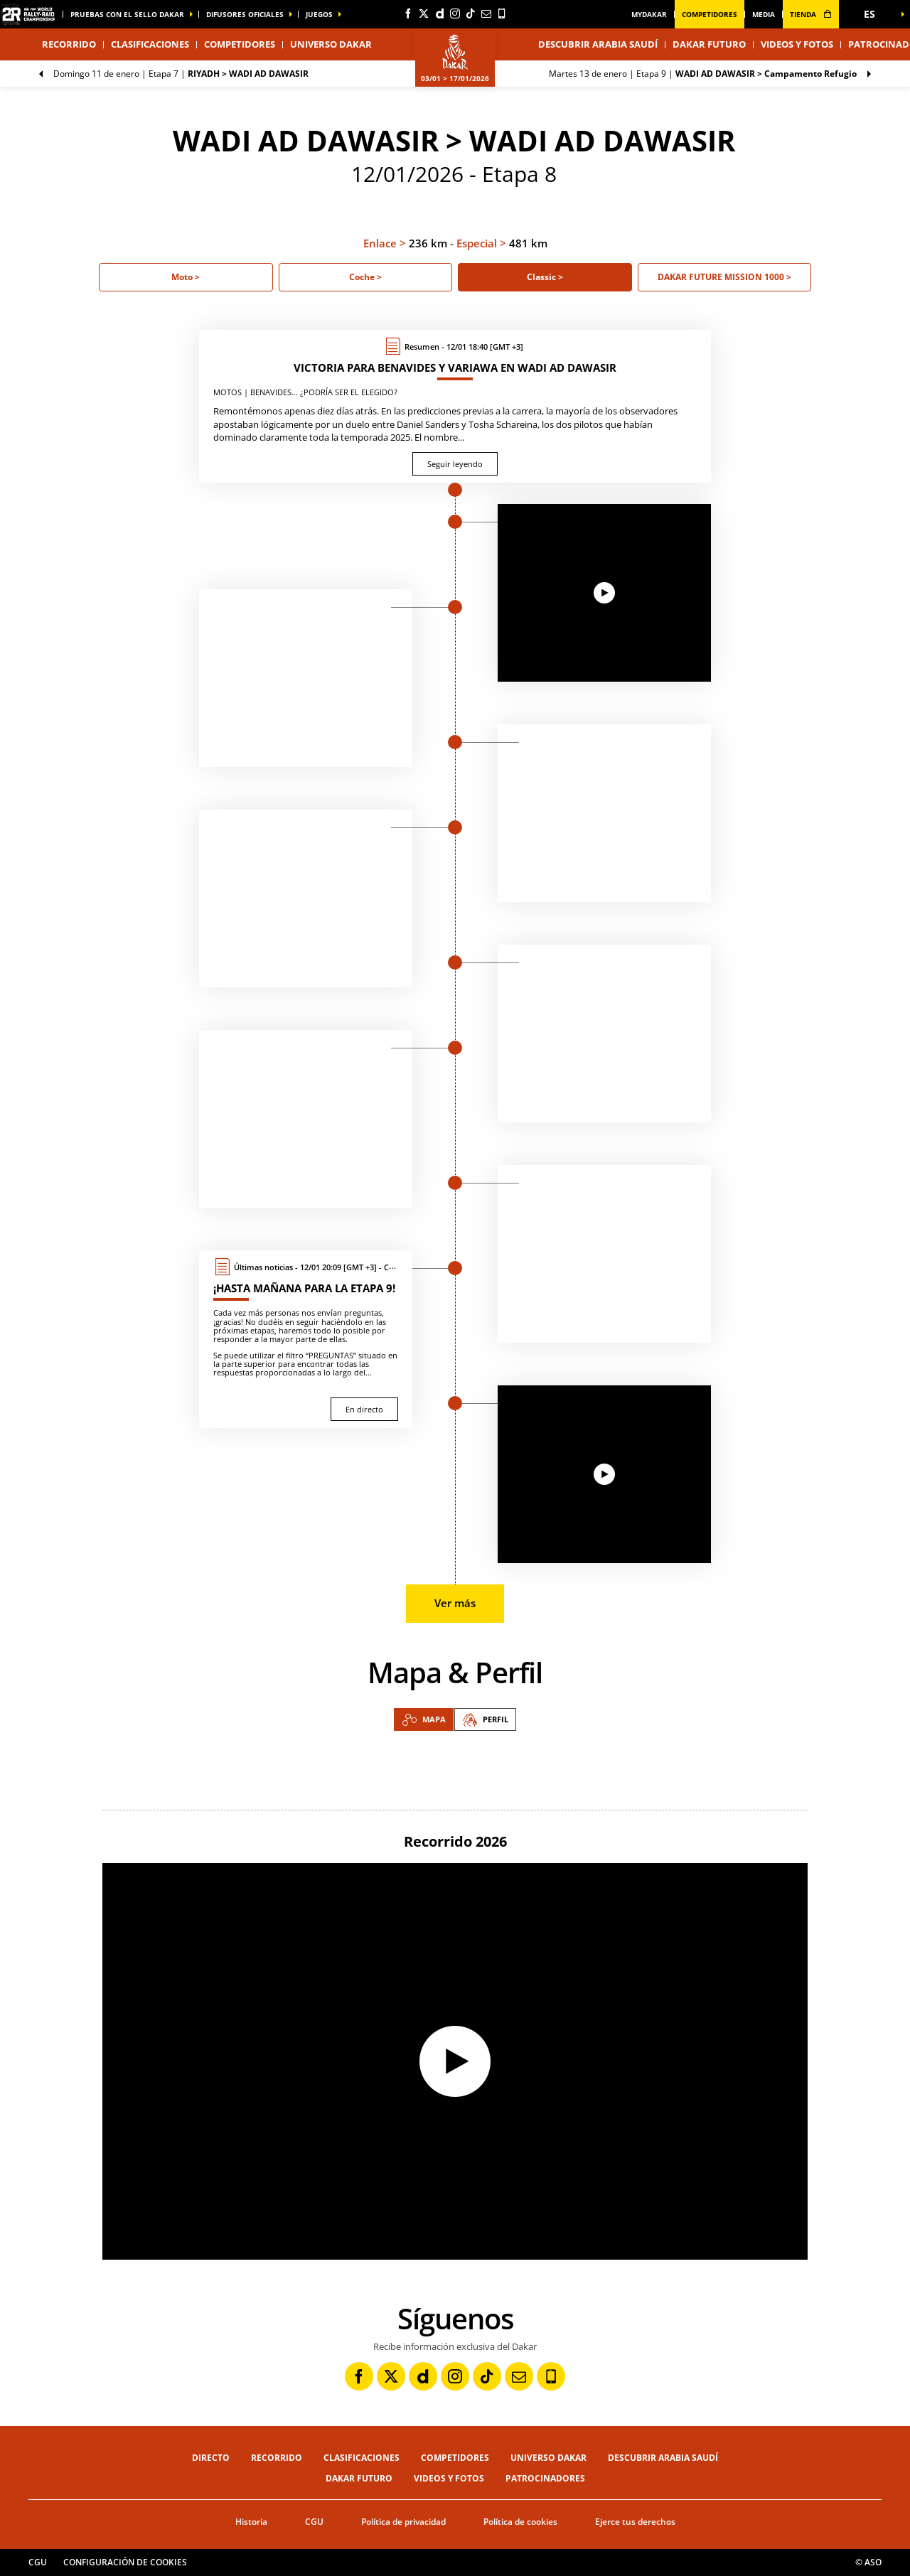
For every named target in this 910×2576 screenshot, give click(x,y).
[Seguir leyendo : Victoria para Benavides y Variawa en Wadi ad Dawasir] (455, 406)
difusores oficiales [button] (245, 14)
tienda (811, 14)
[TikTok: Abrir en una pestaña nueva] (471, 13)
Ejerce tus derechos (635, 2522)
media (763, 14)
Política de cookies (520, 2522)
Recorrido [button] (69, 44)
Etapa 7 (181, 74)
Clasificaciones (150, 44)
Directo (211, 2458)
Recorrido (276, 2458)
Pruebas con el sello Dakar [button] (127, 14)
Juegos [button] (319, 14)
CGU (314, 2522)
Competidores (709, 14)
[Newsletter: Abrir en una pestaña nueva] (486, 13)
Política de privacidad (403, 2522)
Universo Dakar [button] (331, 44)
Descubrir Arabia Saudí (598, 44)
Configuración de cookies (125, 2562)
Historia (251, 2522)
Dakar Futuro (709, 44)
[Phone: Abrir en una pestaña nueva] (502, 13)
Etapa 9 (703, 74)
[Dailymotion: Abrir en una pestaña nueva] (439, 13)
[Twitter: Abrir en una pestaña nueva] (424, 13)
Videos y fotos (797, 44)
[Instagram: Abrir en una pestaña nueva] (455, 13)
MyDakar (649, 14)
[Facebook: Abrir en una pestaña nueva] (408, 13)
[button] (874, 14)
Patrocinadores (545, 2478)
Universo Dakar (548, 2458)
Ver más (455, 1603)
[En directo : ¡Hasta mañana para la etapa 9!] (305, 1339)
